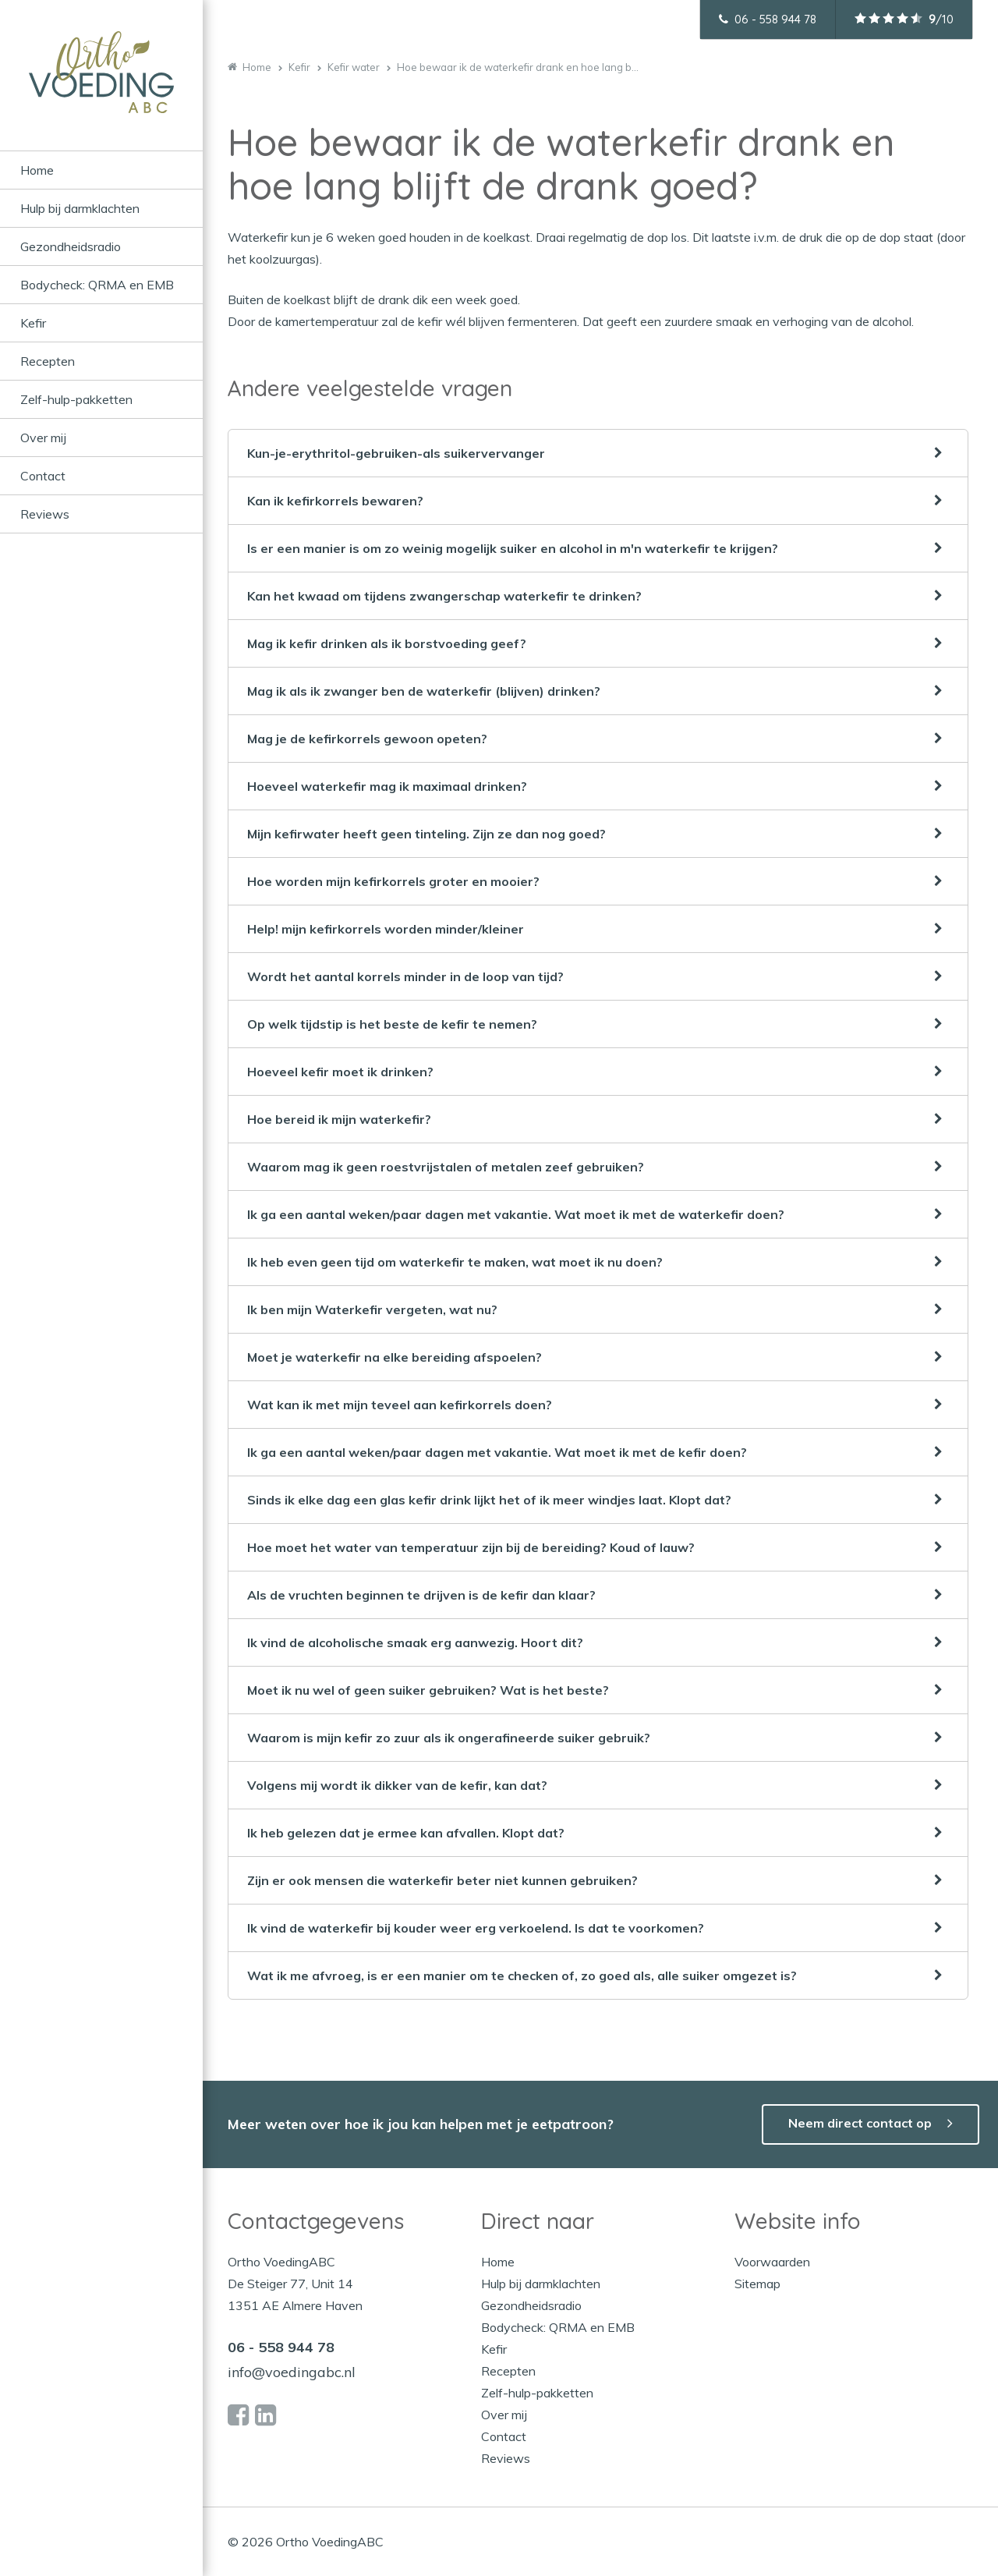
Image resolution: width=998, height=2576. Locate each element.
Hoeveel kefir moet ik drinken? (340, 1071)
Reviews (44, 514)
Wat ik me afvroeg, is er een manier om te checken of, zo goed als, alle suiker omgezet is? (522, 1975)
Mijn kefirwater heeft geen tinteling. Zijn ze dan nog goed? (426, 834)
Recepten (47, 361)
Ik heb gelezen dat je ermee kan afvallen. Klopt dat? (405, 1833)
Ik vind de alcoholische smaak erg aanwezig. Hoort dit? (415, 1642)
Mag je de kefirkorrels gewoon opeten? (367, 738)
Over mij (43, 437)
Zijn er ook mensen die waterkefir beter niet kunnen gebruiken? (442, 1880)
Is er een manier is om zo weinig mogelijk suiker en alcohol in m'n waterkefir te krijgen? (512, 548)
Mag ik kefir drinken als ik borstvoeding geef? (386, 643)
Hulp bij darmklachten (80, 208)
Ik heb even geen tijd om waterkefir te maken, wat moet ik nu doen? (455, 1262)
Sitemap (757, 2283)
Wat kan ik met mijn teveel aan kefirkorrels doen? (399, 1404)
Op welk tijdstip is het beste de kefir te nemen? (392, 1024)
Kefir (33, 323)
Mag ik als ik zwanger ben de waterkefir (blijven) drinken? (423, 691)
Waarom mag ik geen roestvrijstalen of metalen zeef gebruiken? (445, 1167)
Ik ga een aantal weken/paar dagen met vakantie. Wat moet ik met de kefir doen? (497, 1452)
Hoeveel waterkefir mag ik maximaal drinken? (387, 786)
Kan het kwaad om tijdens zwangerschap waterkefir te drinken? (444, 596)
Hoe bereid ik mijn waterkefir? (339, 1119)
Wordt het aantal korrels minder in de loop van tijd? (405, 976)
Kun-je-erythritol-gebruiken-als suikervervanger (396, 453)
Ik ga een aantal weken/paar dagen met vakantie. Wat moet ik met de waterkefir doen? (515, 1214)
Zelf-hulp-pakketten (76, 399)
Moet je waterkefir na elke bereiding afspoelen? (394, 1357)
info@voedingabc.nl (292, 2372)
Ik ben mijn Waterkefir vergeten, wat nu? (372, 1309)
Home (37, 170)
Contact (42, 476)
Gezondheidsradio (70, 246)
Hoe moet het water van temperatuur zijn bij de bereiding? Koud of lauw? (471, 1547)
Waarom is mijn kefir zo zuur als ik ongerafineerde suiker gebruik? (448, 1737)
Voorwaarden (772, 2262)
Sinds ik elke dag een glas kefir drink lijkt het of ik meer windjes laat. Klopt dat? (489, 1500)
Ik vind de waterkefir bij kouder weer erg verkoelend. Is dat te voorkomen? (475, 1928)
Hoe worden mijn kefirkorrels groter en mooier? (393, 881)
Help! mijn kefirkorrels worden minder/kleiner (385, 929)
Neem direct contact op (860, 2123)
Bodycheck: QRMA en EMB (97, 284)
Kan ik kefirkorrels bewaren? (335, 500)
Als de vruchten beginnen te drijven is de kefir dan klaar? (421, 1595)
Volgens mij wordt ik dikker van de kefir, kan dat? (397, 1785)
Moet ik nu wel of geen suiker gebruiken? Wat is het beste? (428, 1690)
